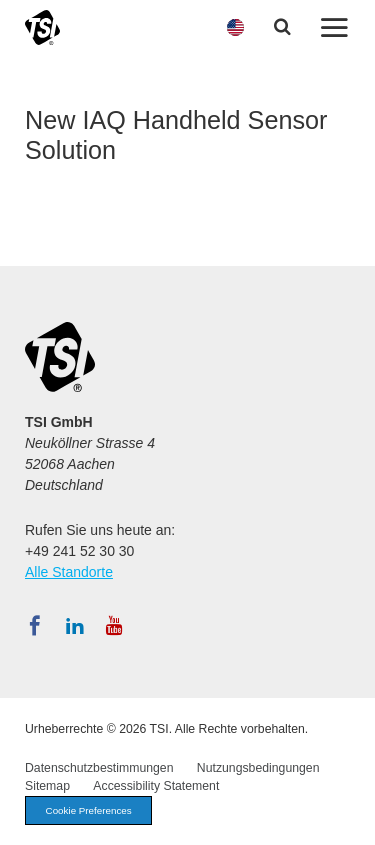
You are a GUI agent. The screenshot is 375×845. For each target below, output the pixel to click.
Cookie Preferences (89, 810)
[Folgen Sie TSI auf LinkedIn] (75, 626)
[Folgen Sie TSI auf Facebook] (35, 626)
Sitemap (47, 786)
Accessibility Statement (156, 786)
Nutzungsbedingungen (258, 768)
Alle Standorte (69, 572)
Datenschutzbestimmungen (99, 768)
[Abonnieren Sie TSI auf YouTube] (114, 626)
